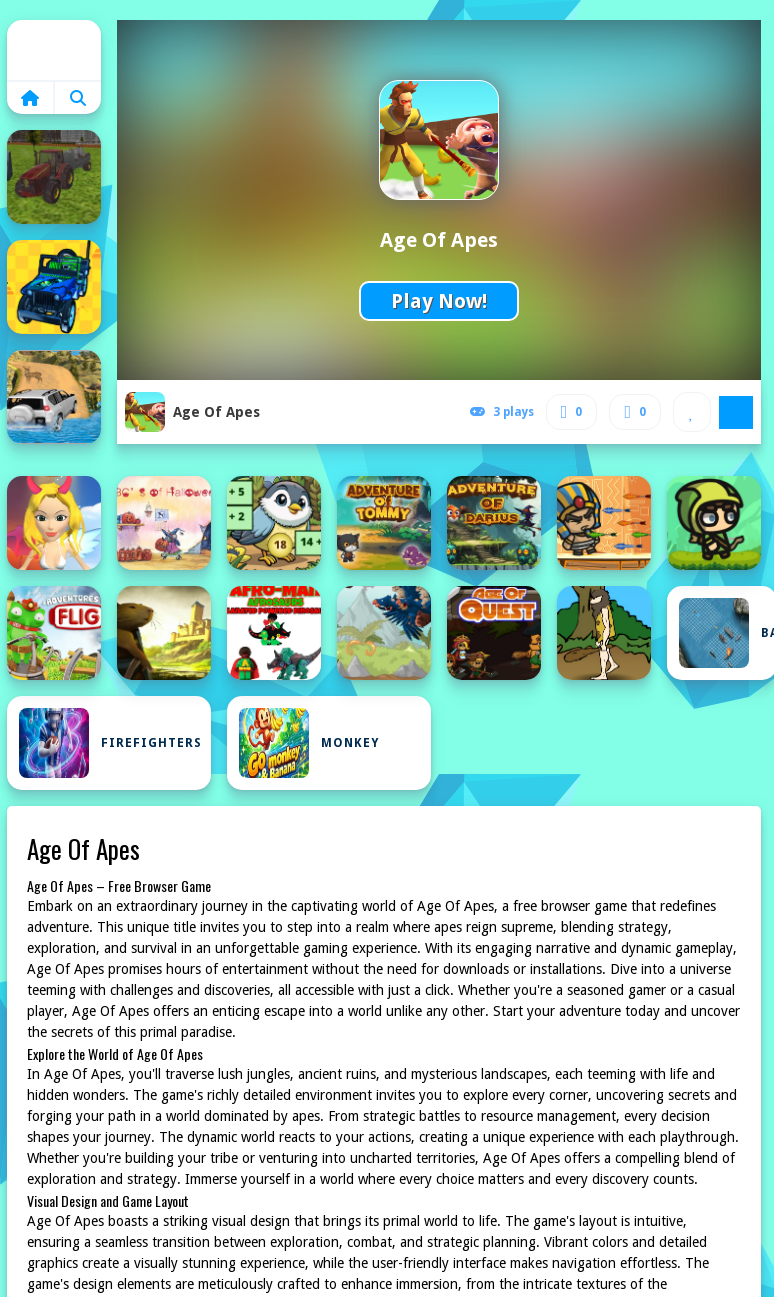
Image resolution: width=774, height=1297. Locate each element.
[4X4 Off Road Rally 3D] (54, 287)
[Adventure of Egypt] (604, 523)
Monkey (309, 743)
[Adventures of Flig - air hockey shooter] (54, 633)
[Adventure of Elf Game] (714, 523)
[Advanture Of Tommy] (384, 523)
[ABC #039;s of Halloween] (164, 523)
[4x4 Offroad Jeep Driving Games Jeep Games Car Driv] (54, 397)
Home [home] (54, 50)
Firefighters (110, 743)
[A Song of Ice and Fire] (54, 523)
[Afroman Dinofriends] (274, 633)
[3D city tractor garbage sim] (54, 177)
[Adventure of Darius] (494, 523)
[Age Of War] (604, 633)
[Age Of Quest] (494, 633)
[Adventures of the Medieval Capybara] (164, 633)
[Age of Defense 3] (384, 633)
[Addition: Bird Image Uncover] (274, 523)
